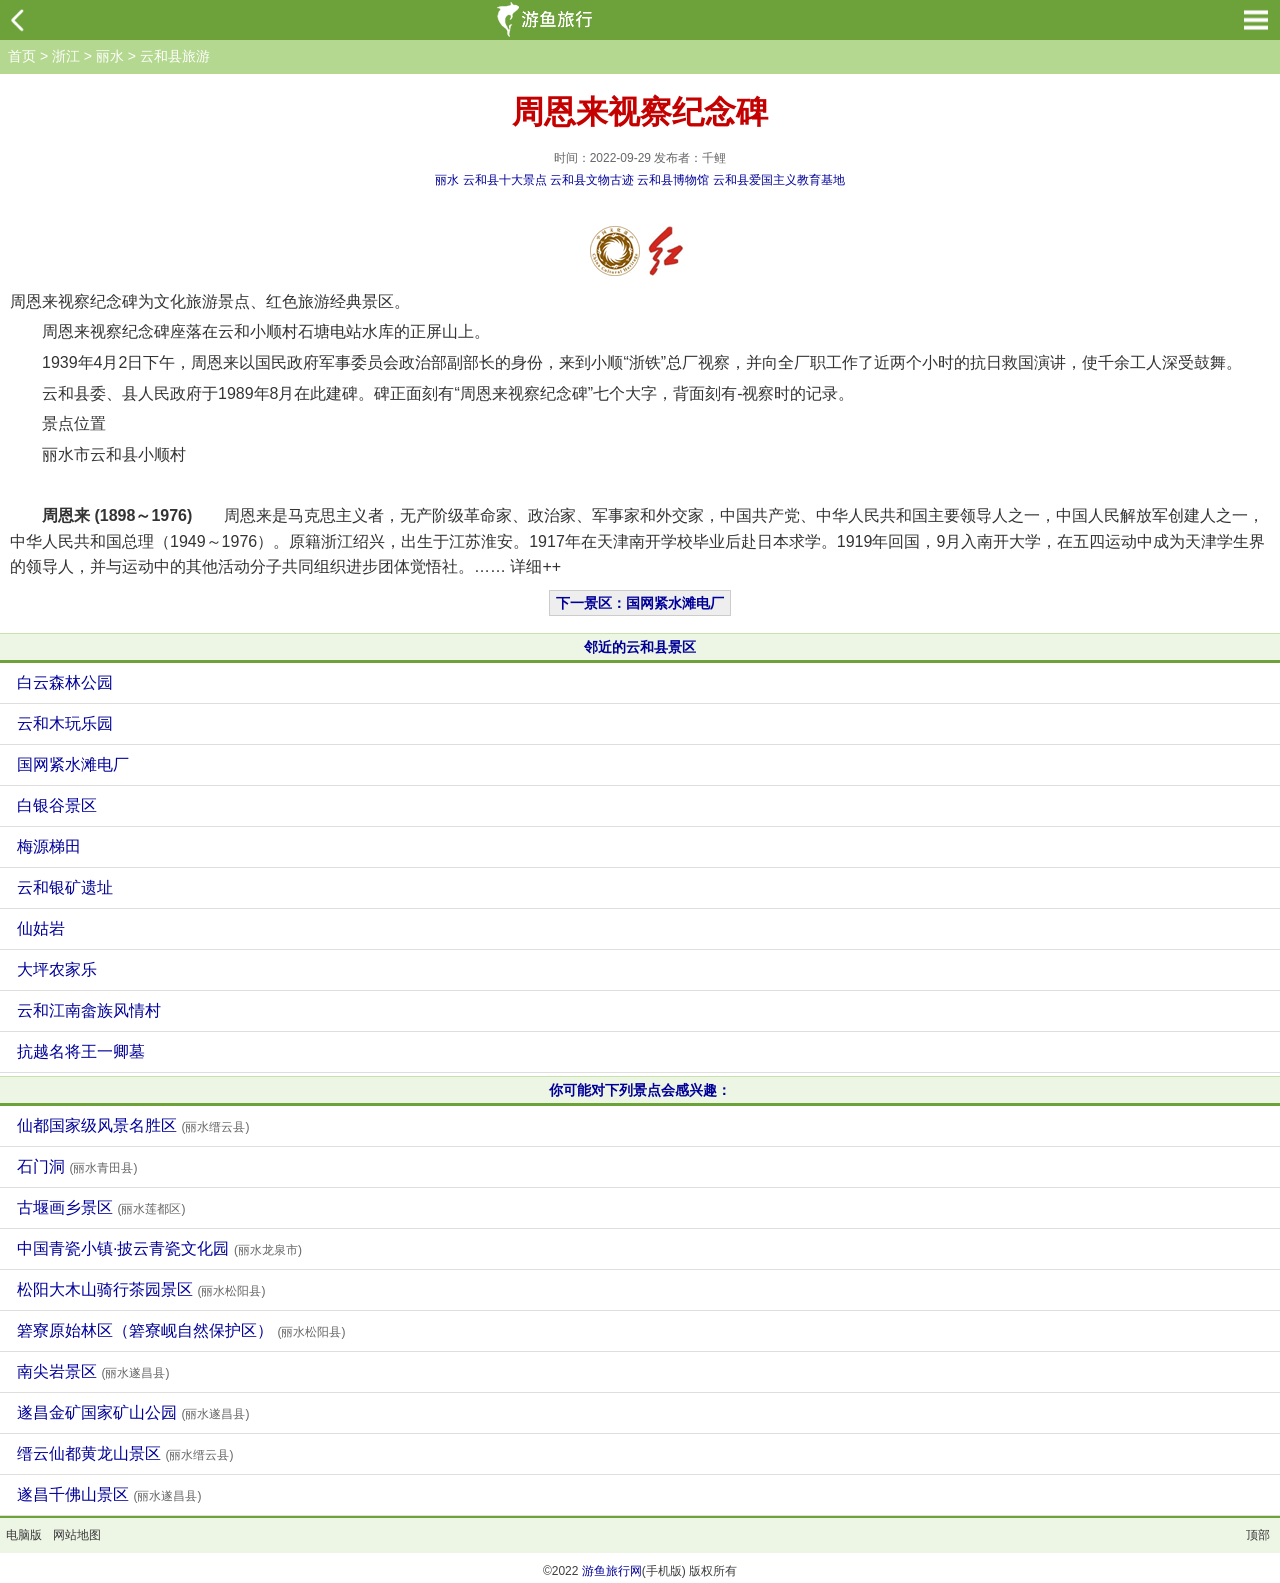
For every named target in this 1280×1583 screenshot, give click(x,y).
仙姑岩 (41, 928)
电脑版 (24, 1535)
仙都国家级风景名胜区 (133, 1125)
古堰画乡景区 (101, 1207)
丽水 (110, 56)
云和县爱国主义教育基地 (779, 180)
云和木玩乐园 (65, 723)
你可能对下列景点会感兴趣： (640, 1090)
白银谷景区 (57, 805)
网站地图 (77, 1535)
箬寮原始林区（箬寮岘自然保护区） (181, 1330)
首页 (22, 56)
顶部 (1258, 1535)
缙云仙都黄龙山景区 (125, 1453)
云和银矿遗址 (65, 887)
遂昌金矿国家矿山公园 (133, 1412)
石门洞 (77, 1166)
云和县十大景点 (505, 180)
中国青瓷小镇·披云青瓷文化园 (159, 1248)
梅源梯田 (49, 846)
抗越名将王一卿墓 (81, 1051)
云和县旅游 (175, 56)
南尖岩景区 (93, 1371)
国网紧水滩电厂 (73, 764)
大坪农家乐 (57, 969)
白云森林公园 (65, 682)
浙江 (66, 56)
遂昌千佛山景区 (109, 1494)
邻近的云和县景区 (640, 647)
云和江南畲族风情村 (89, 1010)
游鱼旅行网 (612, 1571)
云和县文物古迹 (592, 180)
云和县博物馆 (673, 180)
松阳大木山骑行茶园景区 (141, 1289)
